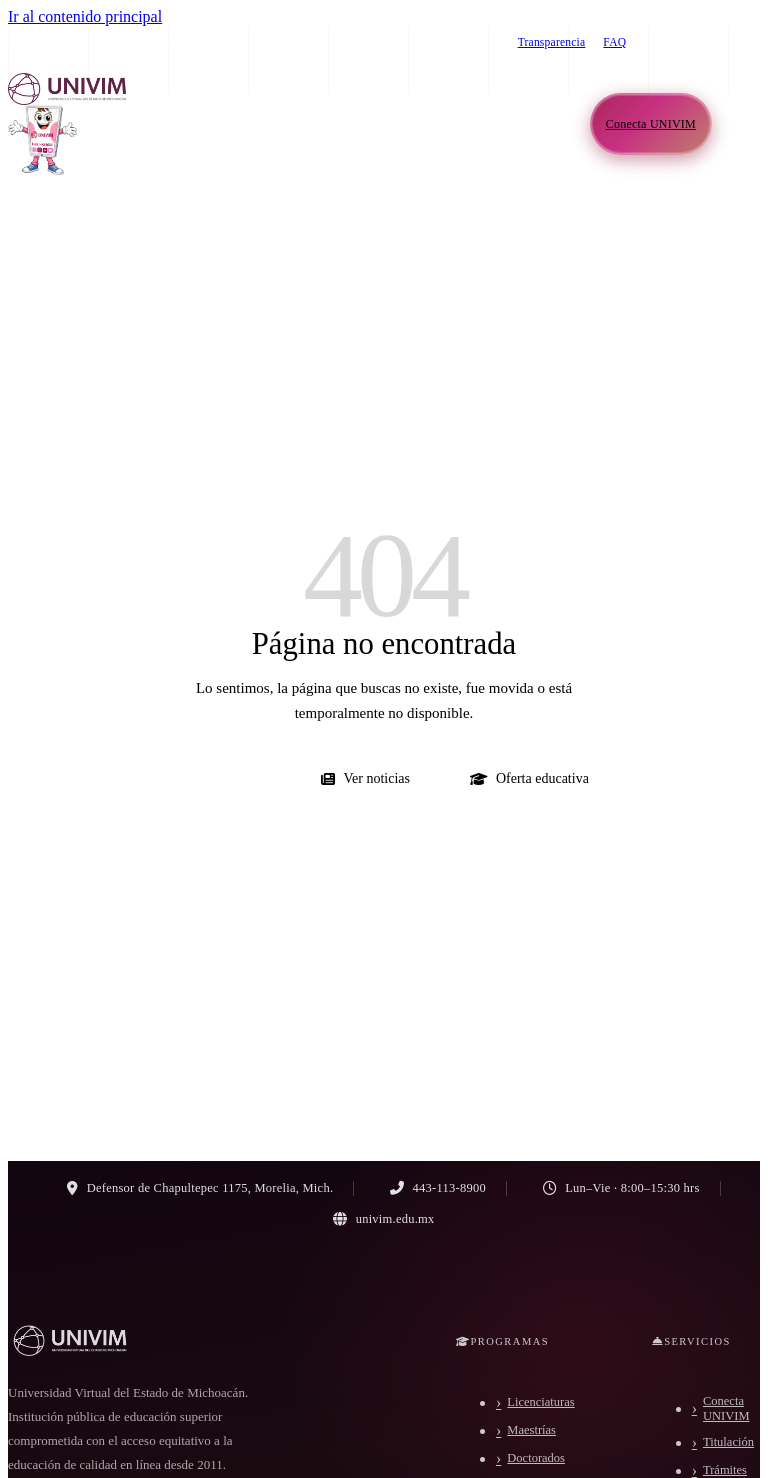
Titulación (728, 1442)
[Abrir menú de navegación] (740, 124)
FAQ (614, 42)
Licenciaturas (540, 1402)
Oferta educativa (529, 778)
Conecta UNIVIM (726, 1408)
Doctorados (536, 1458)
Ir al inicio (220, 778)
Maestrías (531, 1430)
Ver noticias (365, 778)
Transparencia (552, 42)
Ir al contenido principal (85, 16)
